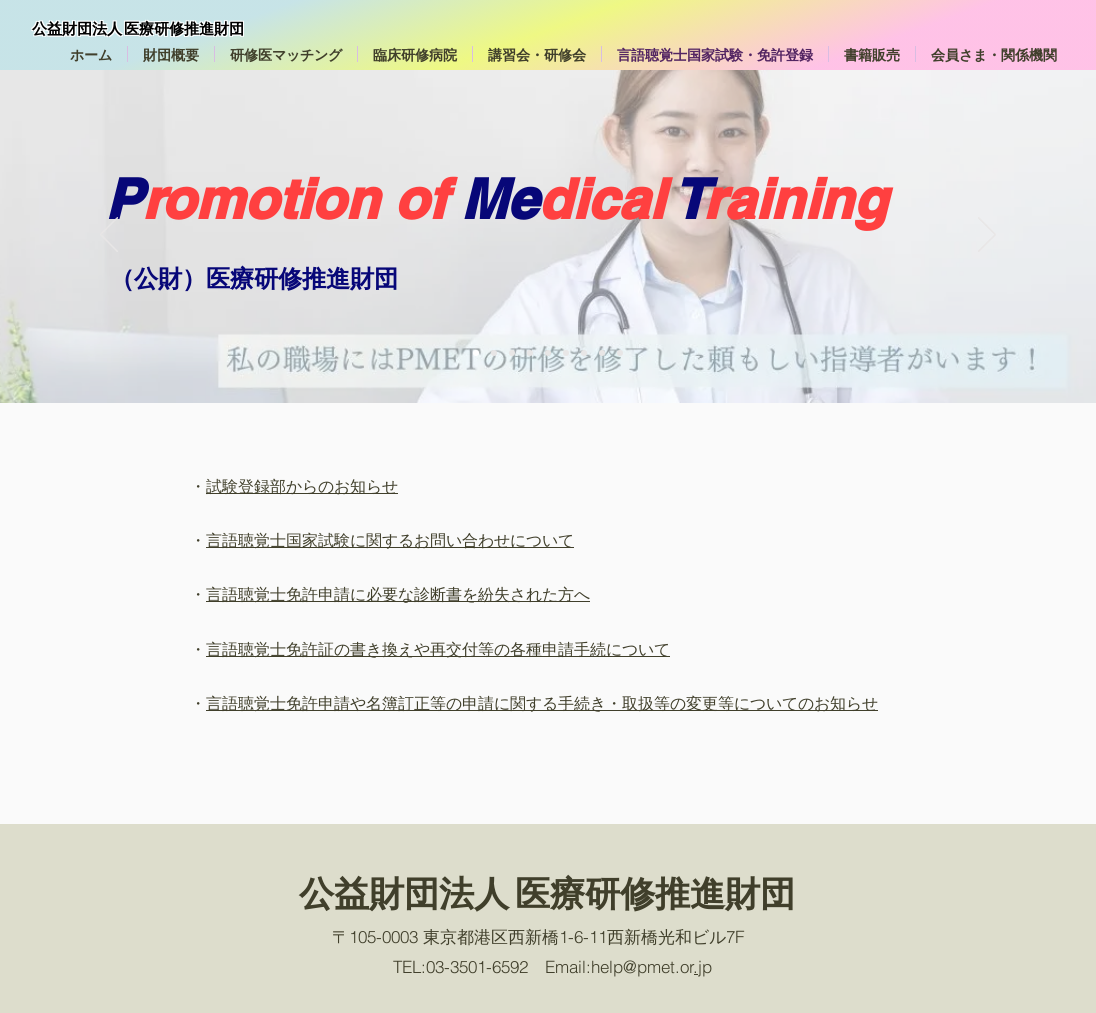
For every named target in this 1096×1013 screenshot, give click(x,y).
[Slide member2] (602, 353)
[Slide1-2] (494, 353)
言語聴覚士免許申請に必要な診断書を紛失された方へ (398, 594)
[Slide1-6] (566, 353)
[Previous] (109, 236)
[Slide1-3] (512, 353)
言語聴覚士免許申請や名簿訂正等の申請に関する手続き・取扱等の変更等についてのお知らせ (542, 703)
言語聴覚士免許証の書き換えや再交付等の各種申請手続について (438, 649)
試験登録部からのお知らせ (302, 486)
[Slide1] (476, 353)
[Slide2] (620, 353)
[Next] (987, 236)
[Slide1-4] (530, 353)
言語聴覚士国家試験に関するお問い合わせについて (390, 540)
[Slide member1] (584, 353)
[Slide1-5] (548, 353)
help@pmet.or (642, 966)
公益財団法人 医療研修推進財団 (138, 28)
